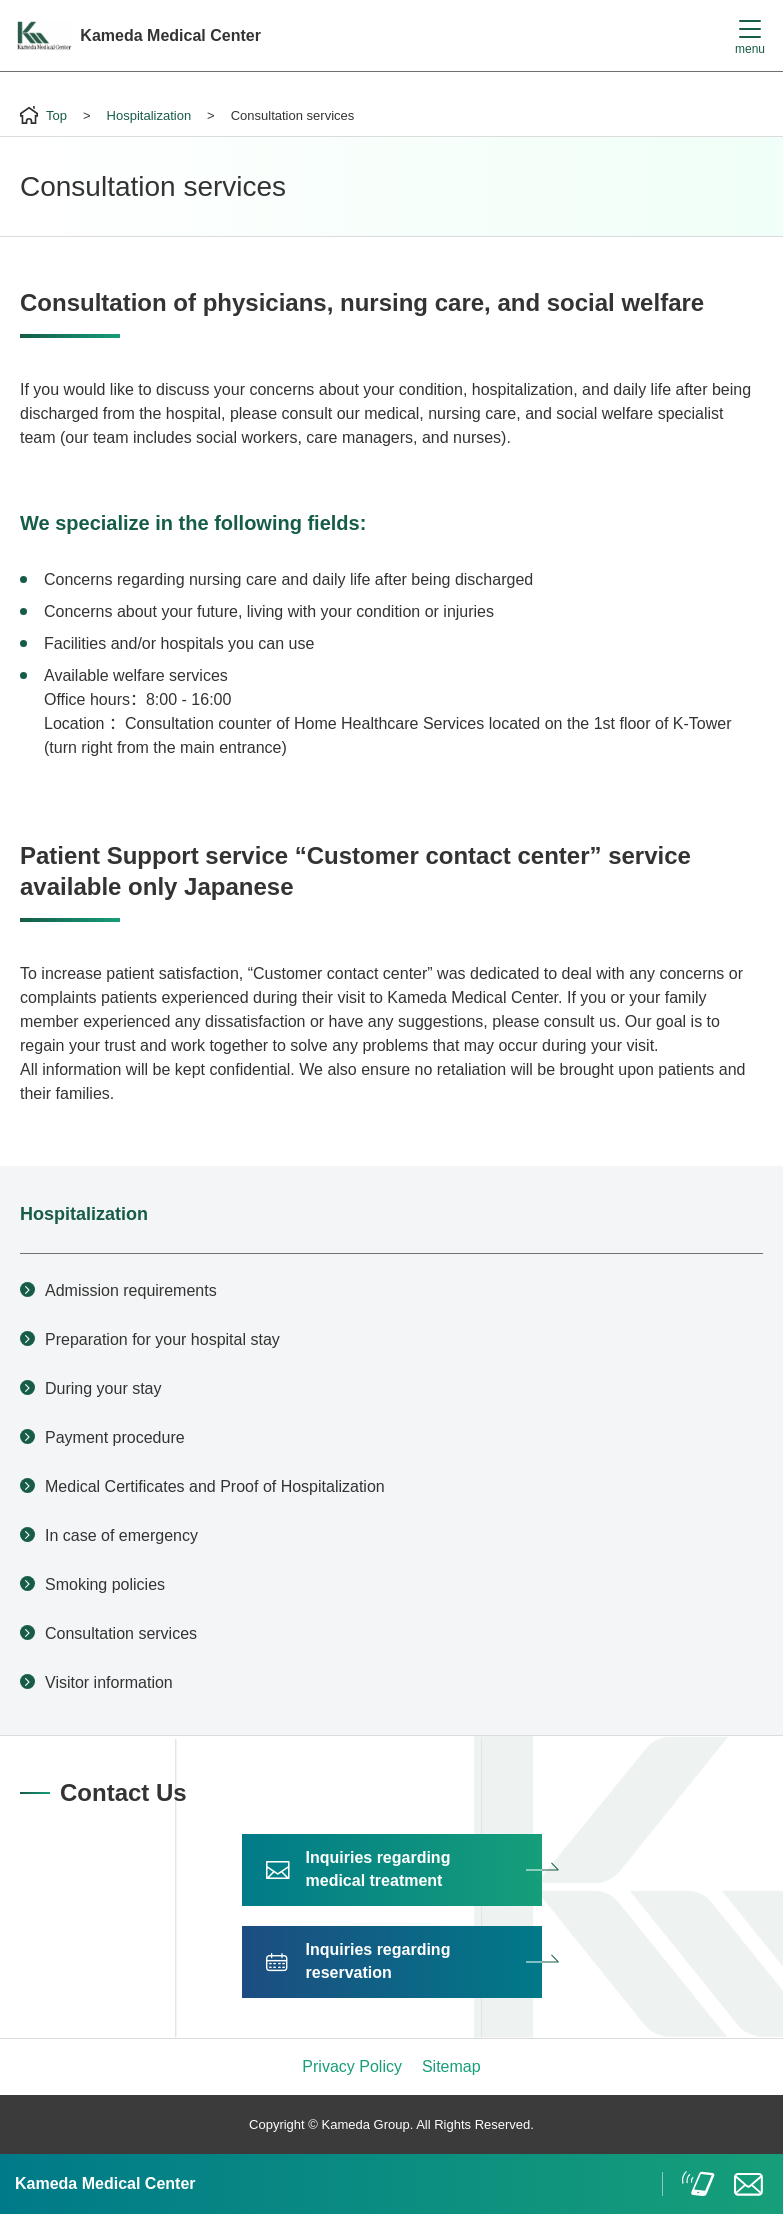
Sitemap (451, 2066)
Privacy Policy (352, 2066)
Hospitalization (84, 1214)
